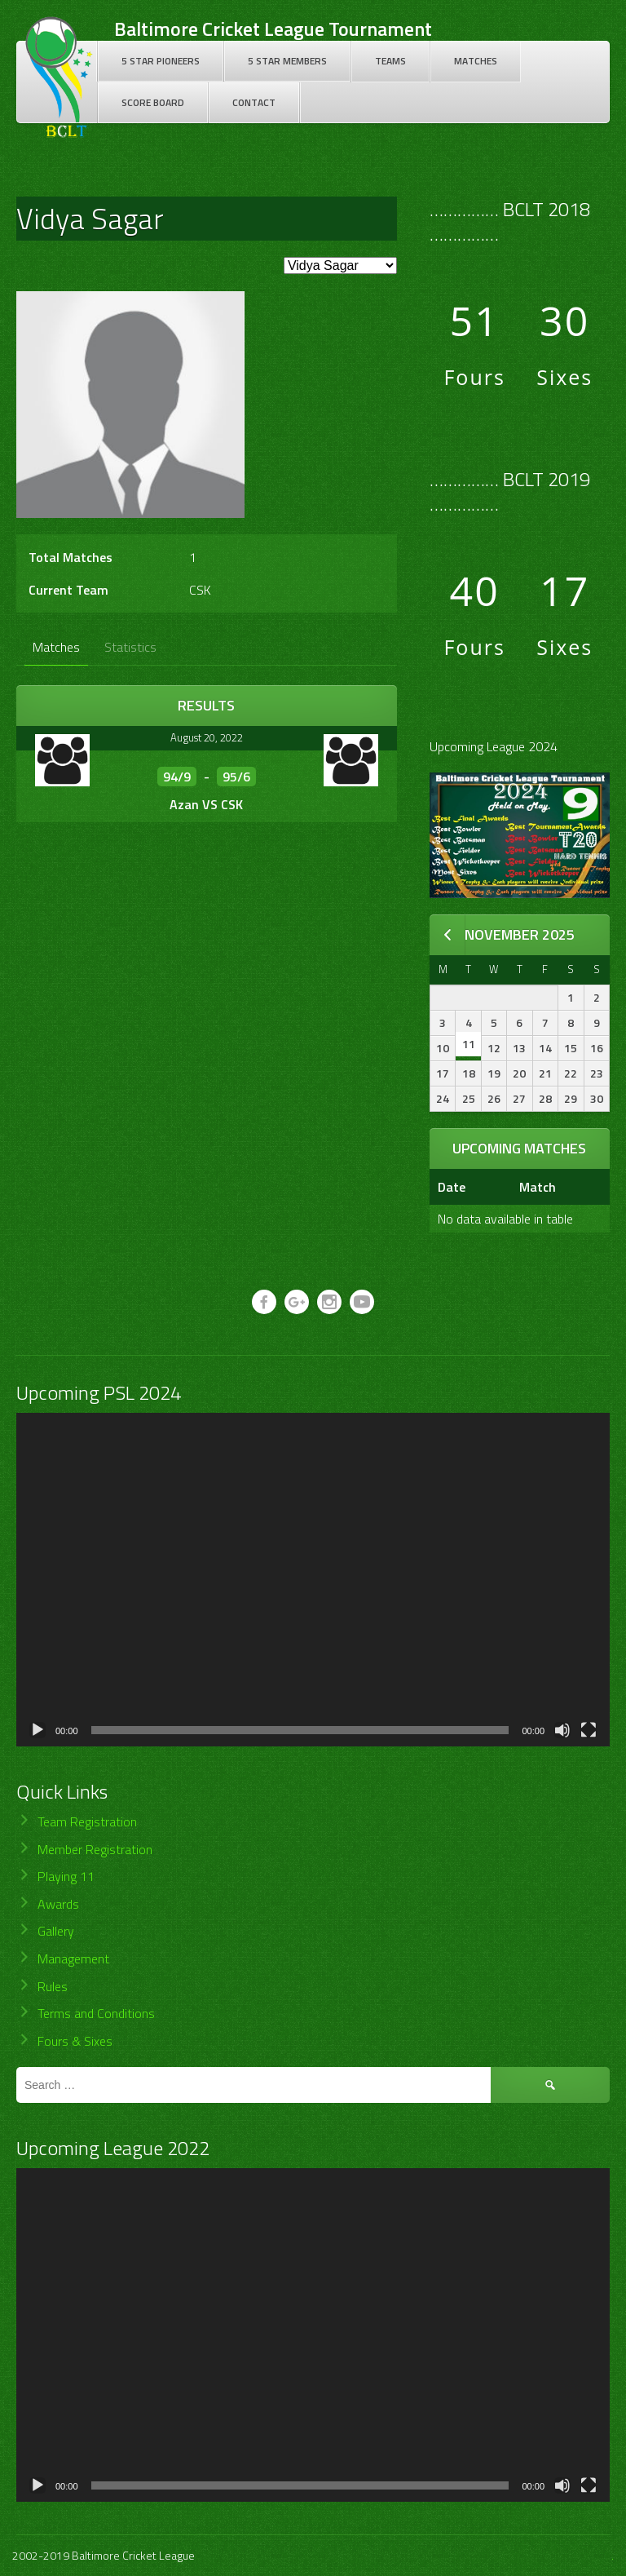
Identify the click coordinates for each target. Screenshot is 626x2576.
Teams (390, 61)
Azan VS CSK (206, 804)
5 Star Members (287, 61)
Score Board (152, 102)
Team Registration (87, 1821)
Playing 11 (66, 1876)
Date (451, 1187)
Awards (58, 1904)
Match (537, 1187)
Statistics (130, 647)
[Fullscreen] (588, 1730)
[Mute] (562, 1730)
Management (73, 1958)
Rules (52, 1986)
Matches (475, 61)
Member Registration (94, 1849)
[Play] (37, 1730)
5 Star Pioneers (160, 61)
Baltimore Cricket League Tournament (273, 28)
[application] (313, 1580)
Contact (254, 102)
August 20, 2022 (206, 737)
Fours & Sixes (74, 2041)
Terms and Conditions (96, 2013)
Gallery (55, 1931)
